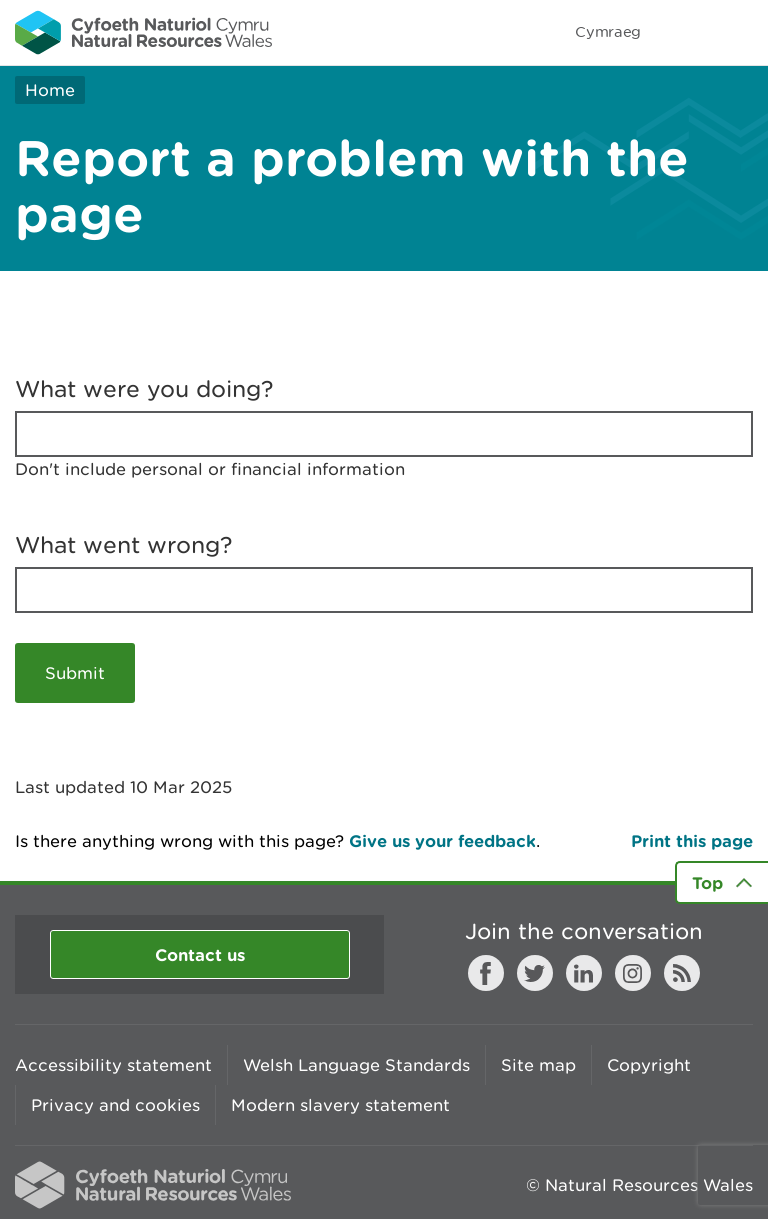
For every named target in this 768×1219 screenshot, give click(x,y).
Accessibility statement (113, 1065)
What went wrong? (124, 545)
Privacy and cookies (115, 1105)
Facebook (486, 973)
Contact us (200, 954)
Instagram (633, 973)
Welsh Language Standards (356, 1065)
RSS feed (682, 973)
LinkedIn (584, 973)
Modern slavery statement (340, 1105)
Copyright (649, 1065)
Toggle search (684, 32)
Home (50, 90)
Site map (538, 1065)
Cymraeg (608, 31)
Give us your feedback (442, 840)
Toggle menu (740, 32)
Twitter (535, 973)
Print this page (692, 840)
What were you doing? (144, 389)
